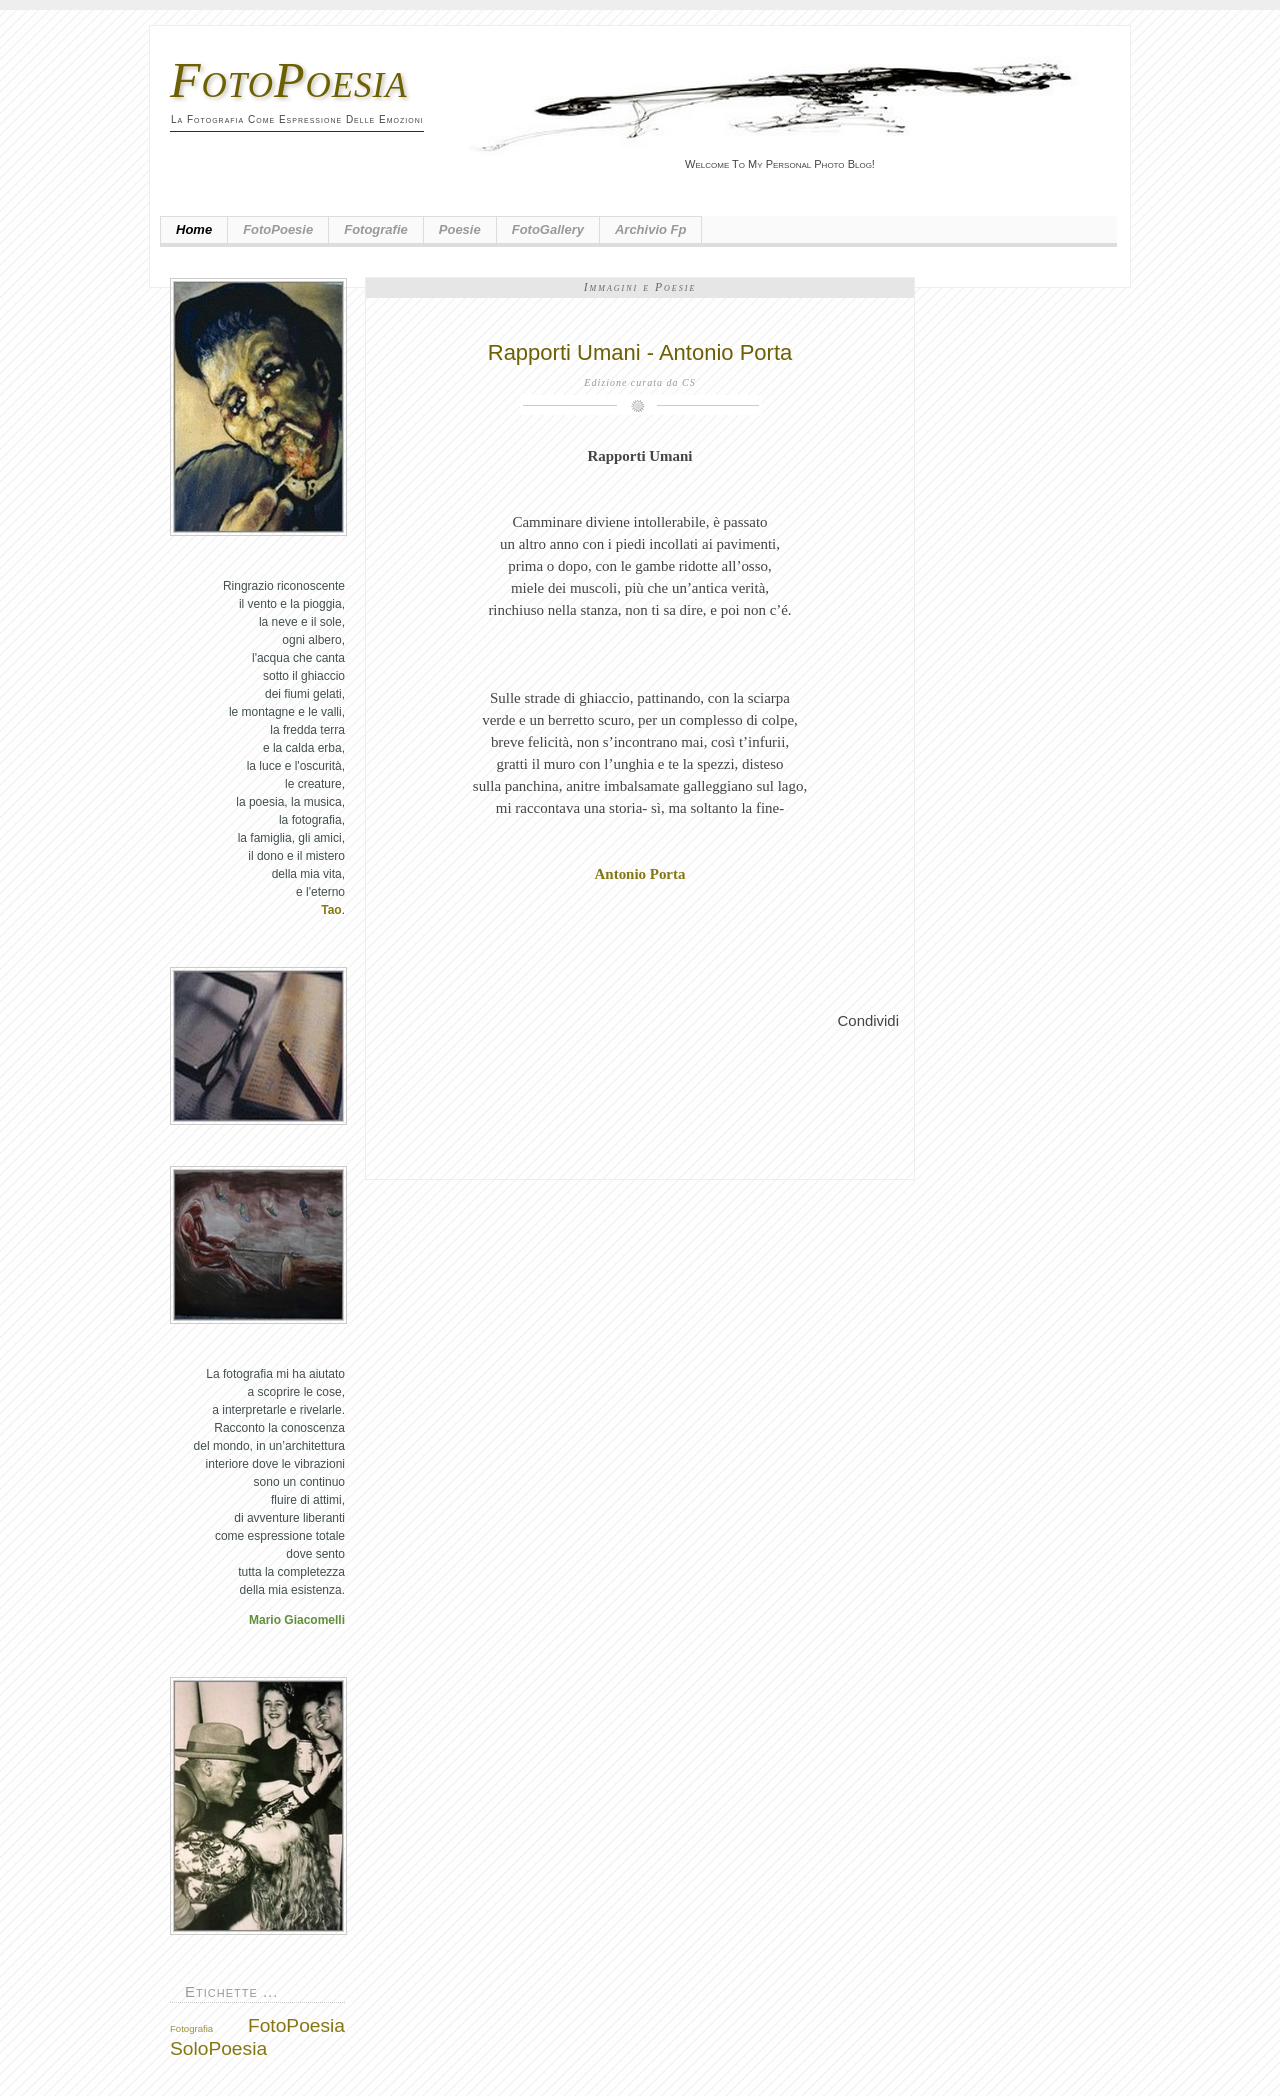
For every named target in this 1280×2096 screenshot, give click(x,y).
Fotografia (191, 2028)
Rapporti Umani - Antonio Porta (640, 352)
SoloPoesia (218, 2048)
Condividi (868, 1020)
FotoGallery (548, 229)
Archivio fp (651, 229)
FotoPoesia (289, 80)
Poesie (460, 229)
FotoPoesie (278, 229)
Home (194, 229)
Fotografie (376, 229)
